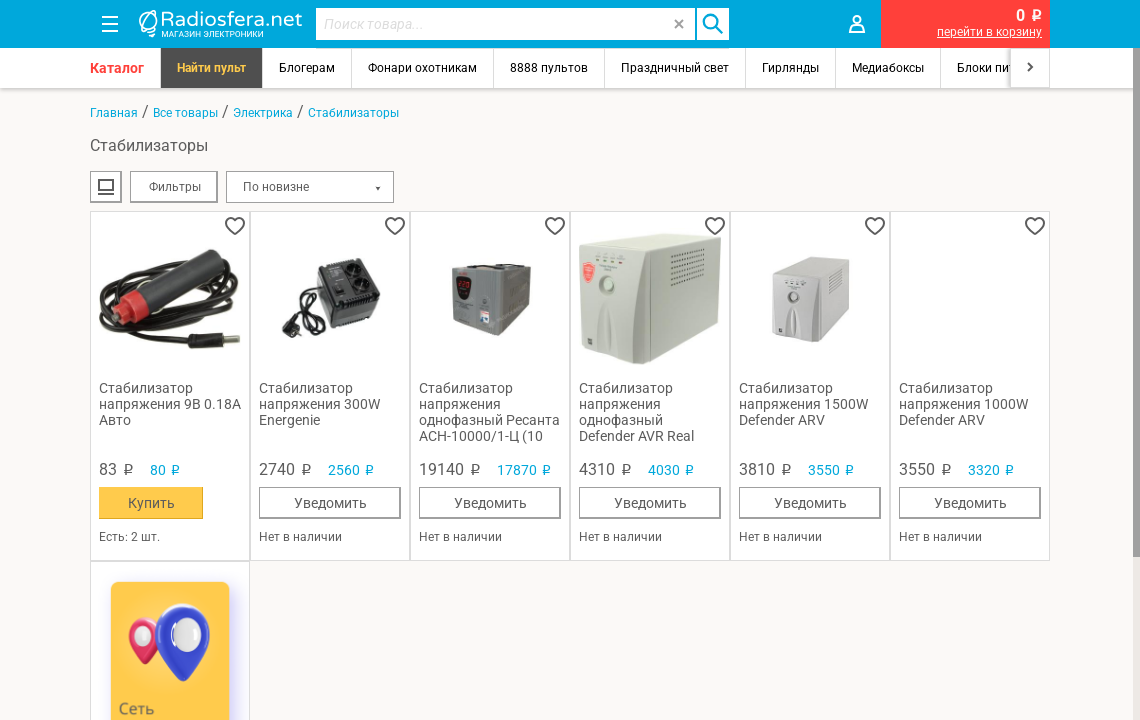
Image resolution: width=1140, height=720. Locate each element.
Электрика (263, 113)
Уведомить (330, 503)
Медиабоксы (888, 68)
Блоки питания (1000, 68)
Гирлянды (790, 68)
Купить (151, 503)
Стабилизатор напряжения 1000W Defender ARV (963, 404)
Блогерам (307, 68)
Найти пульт (211, 68)
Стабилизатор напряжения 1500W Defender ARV (803, 404)
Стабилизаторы (353, 113)
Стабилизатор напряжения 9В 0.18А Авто (170, 404)
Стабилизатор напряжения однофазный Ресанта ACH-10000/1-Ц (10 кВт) (489, 412)
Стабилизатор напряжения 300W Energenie (319, 404)
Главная (114, 113)
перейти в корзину (989, 32)
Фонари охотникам (422, 68)
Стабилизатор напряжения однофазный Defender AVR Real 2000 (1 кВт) (636, 412)
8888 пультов (549, 68)
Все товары (185, 113)
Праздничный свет (675, 68)
